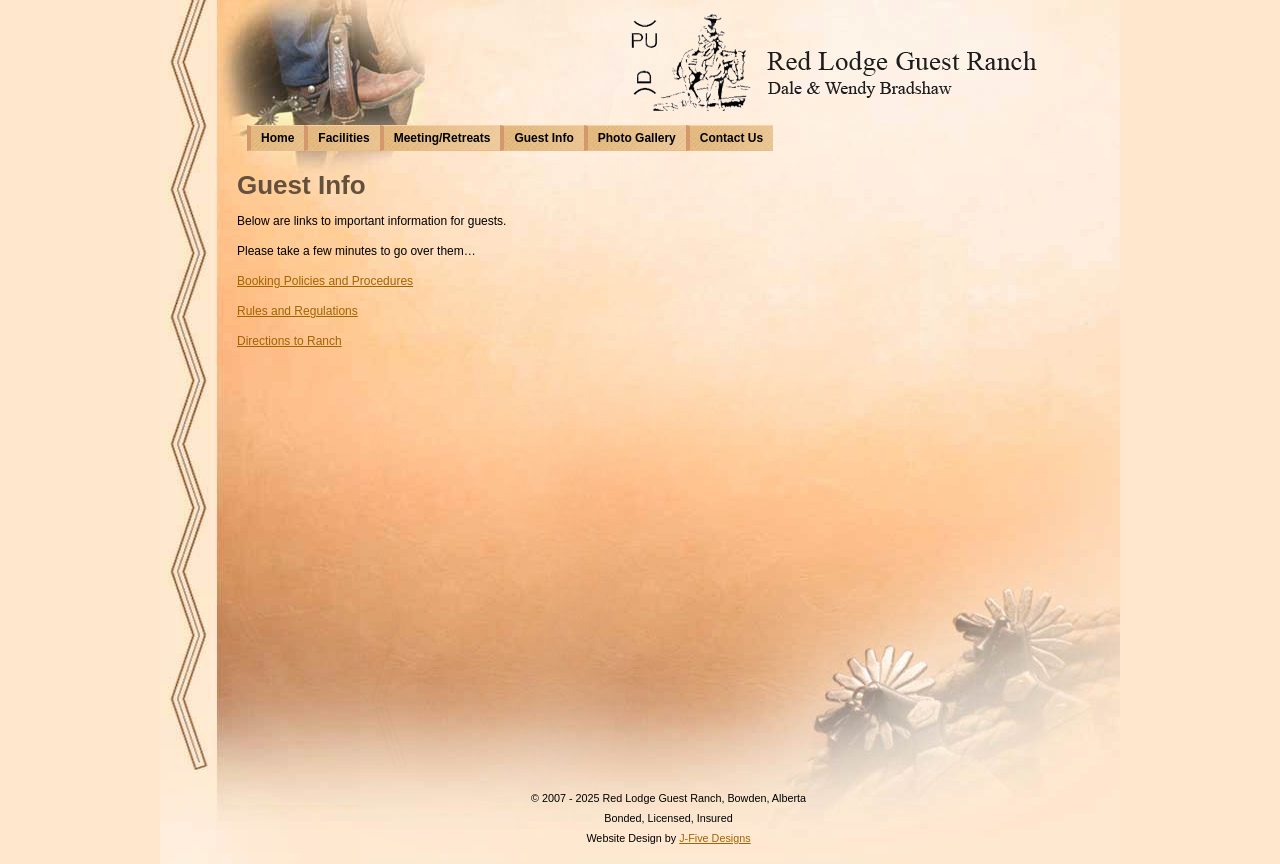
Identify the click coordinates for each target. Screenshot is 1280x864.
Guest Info (543, 138)
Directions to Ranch (289, 341)
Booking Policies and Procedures (325, 281)
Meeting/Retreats (442, 138)
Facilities (343, 138)
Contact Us (731, 138)
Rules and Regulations (297, 311)
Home (277, 138)
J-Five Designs (714, 838)
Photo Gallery (637, 138)
